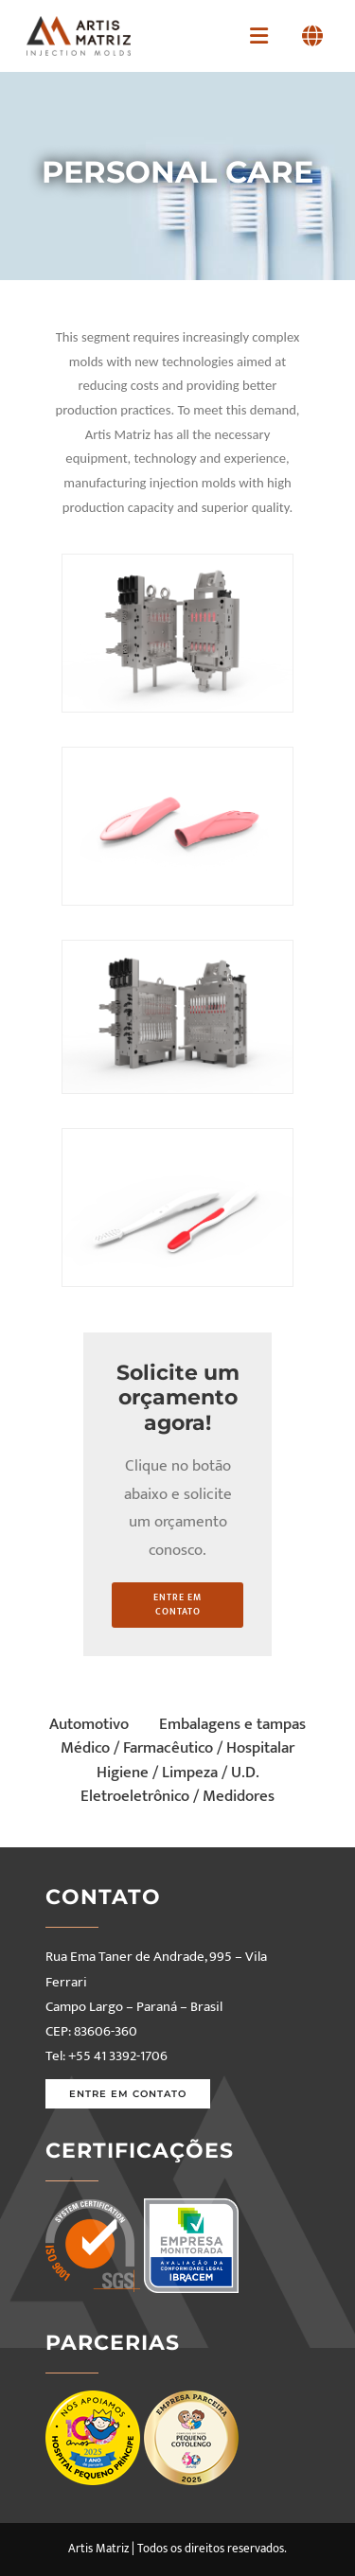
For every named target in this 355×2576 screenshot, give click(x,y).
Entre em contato (127, 2094)
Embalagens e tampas (232, 1724)
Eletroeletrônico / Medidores (177, 1796)
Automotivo (89, 1724)
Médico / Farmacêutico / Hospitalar (177, 1748)
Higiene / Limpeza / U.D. (178, 1772)
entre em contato (177, 1604)
